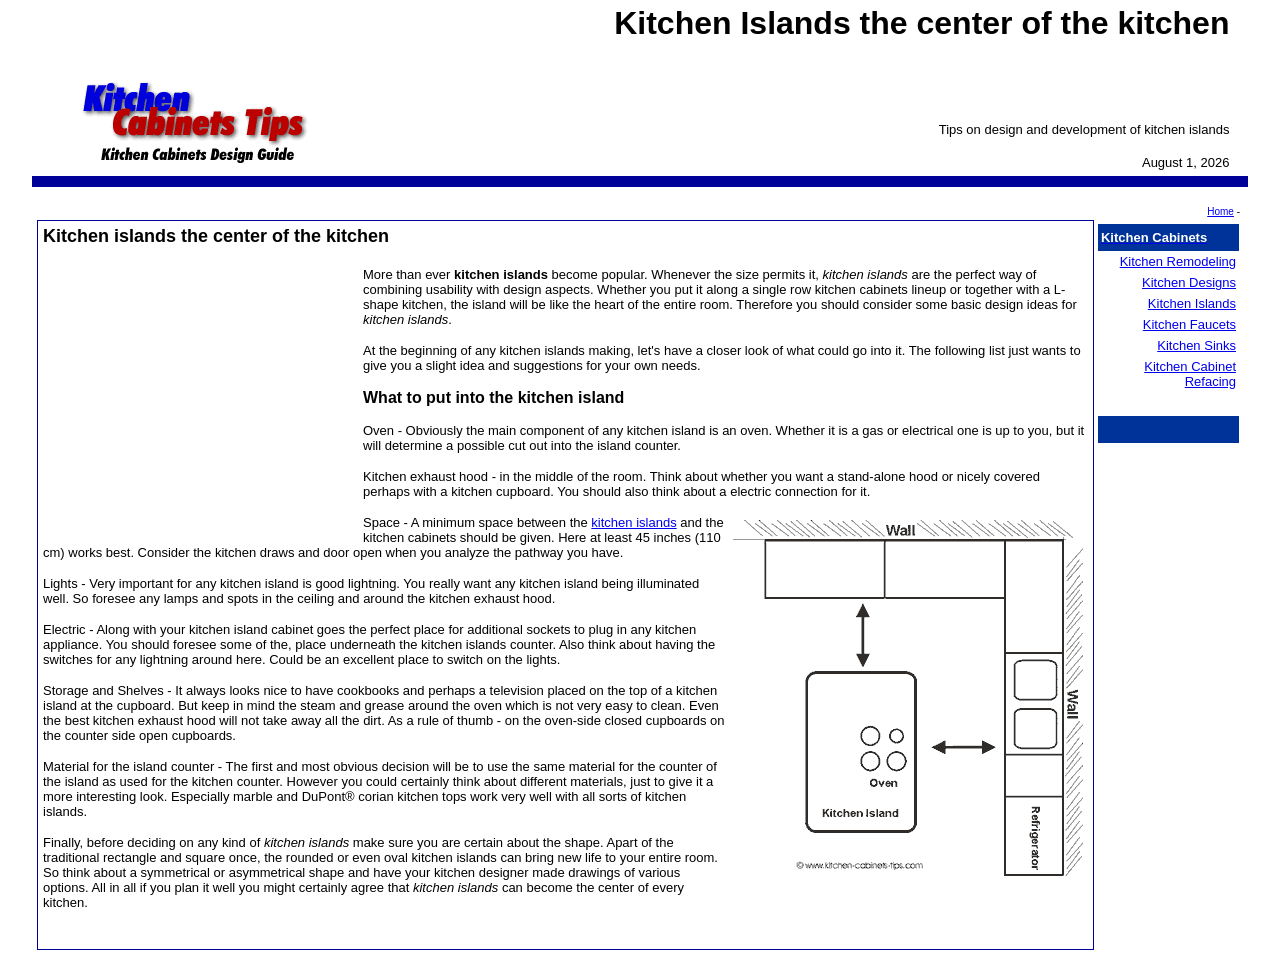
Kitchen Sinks (1196, 345)
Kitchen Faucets (1189, 324)
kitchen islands (633, 522)
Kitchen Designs (1189, 282)
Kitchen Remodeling (1178, 261)
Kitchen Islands (1192, 303)
